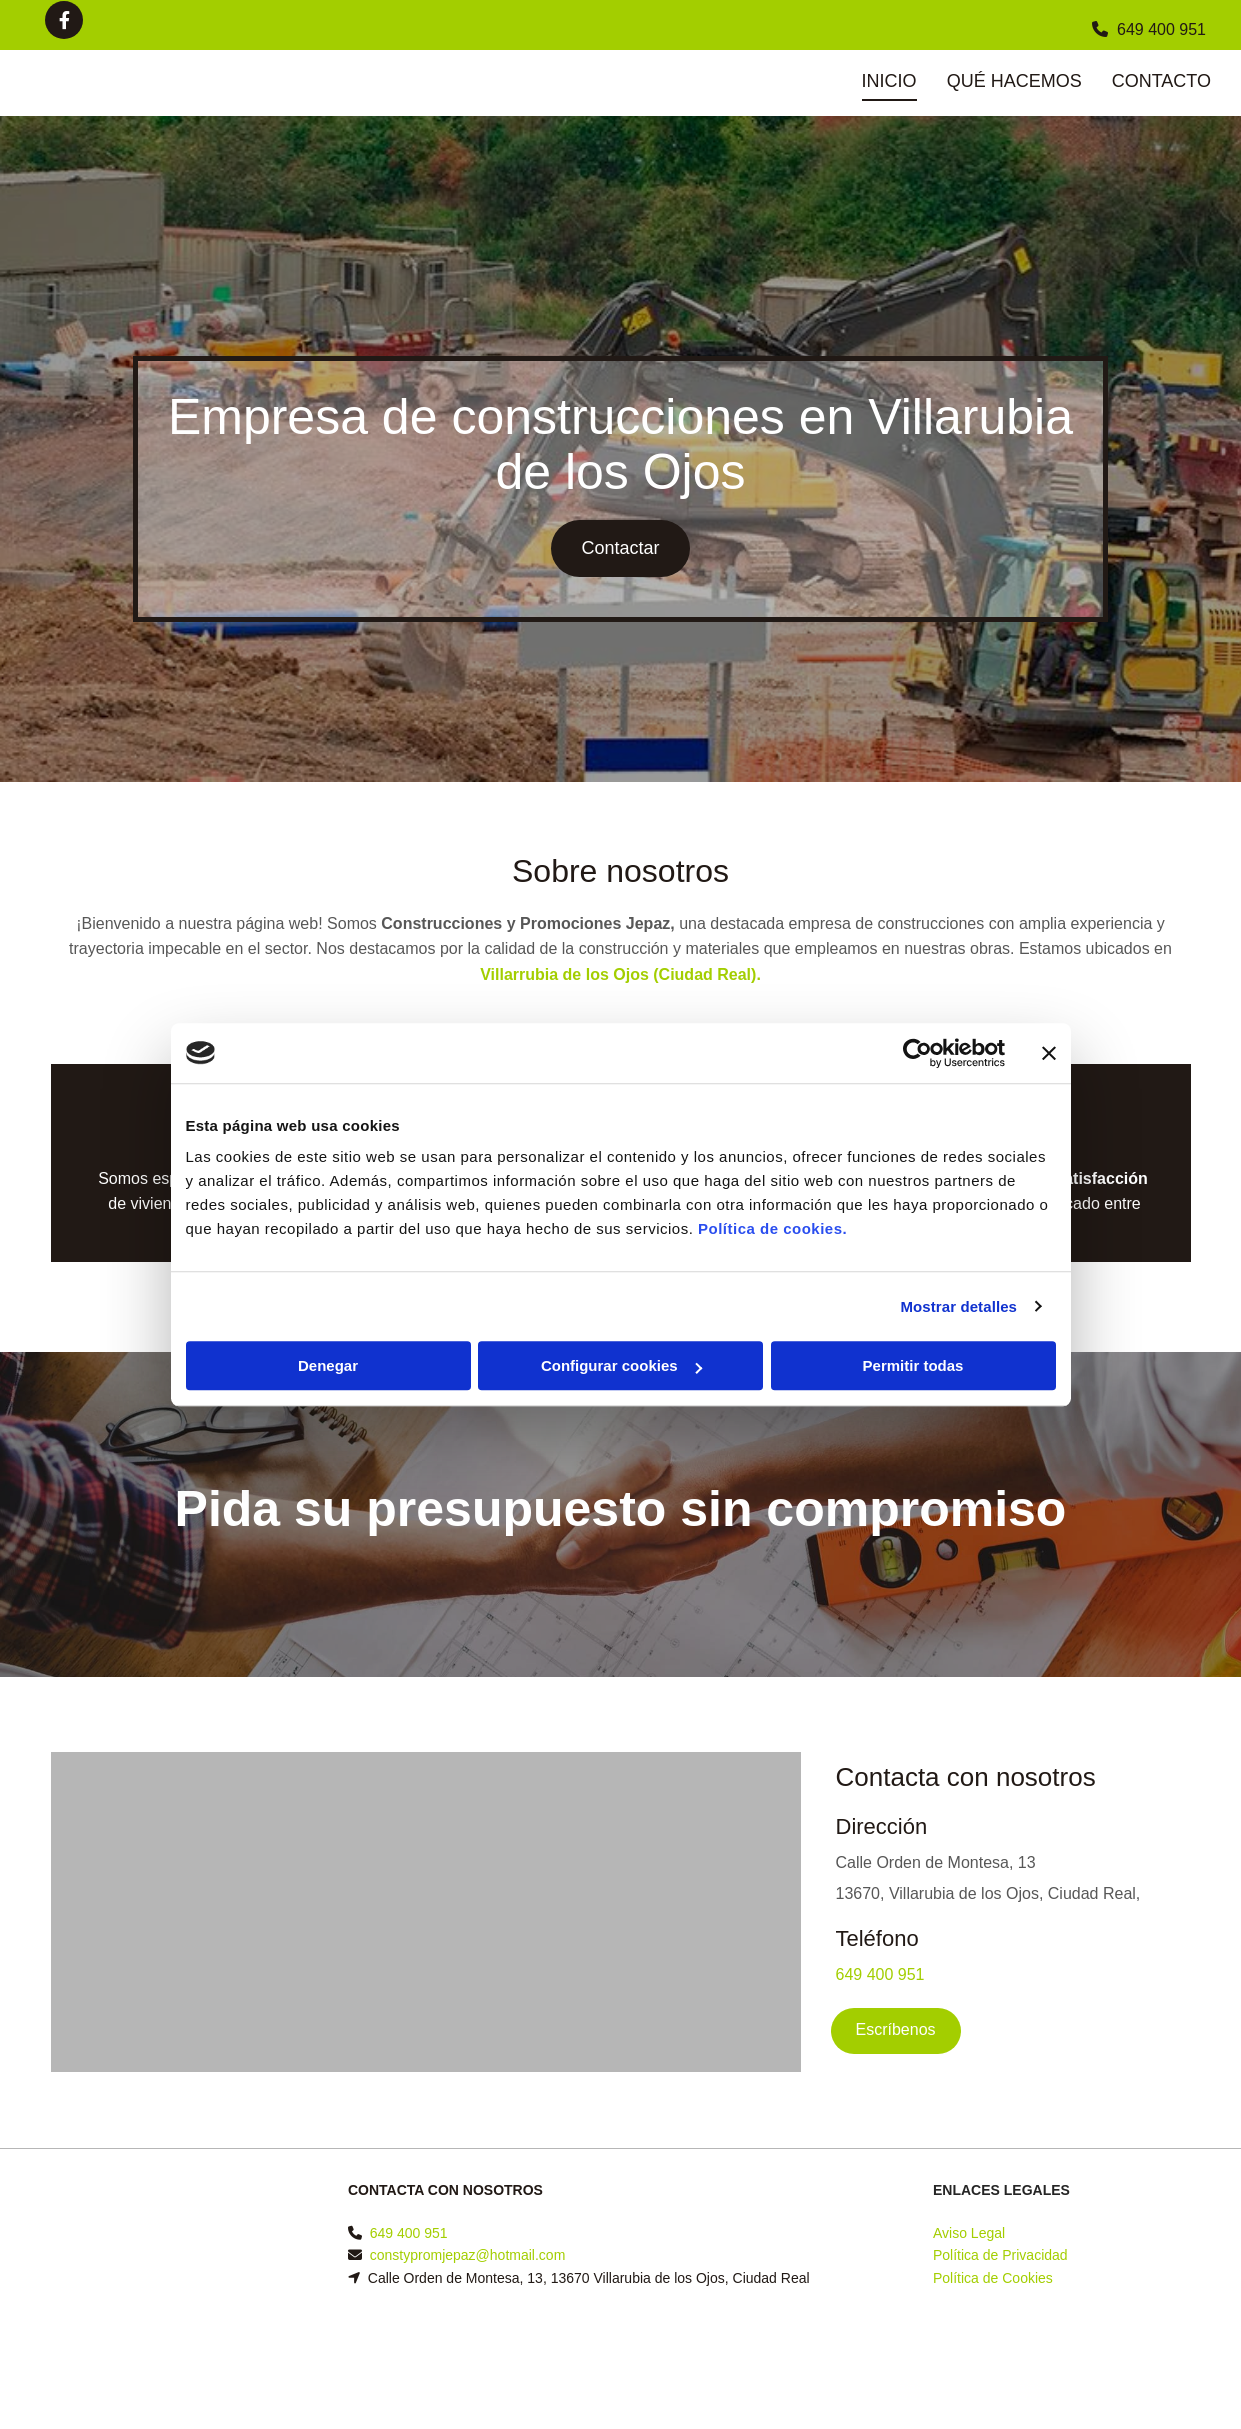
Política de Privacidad (1000, 2255)
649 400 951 (1161, 29)
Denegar (328, 1365)
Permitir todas (913, 1365)
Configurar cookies (621, 1365)
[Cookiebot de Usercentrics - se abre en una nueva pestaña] (917, 1053)
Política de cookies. (772, 1228)
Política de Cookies (993, 2278)
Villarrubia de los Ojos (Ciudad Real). (620, 974)
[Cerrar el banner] (1049, 1053)
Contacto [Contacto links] (1161, 81)
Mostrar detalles (958, 1306)
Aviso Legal (969, 2233)
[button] (620, 548)
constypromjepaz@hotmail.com (468, 2255)
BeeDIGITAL (1151, 2362)
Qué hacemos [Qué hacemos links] (1014, 81)
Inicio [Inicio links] (889, 81)
